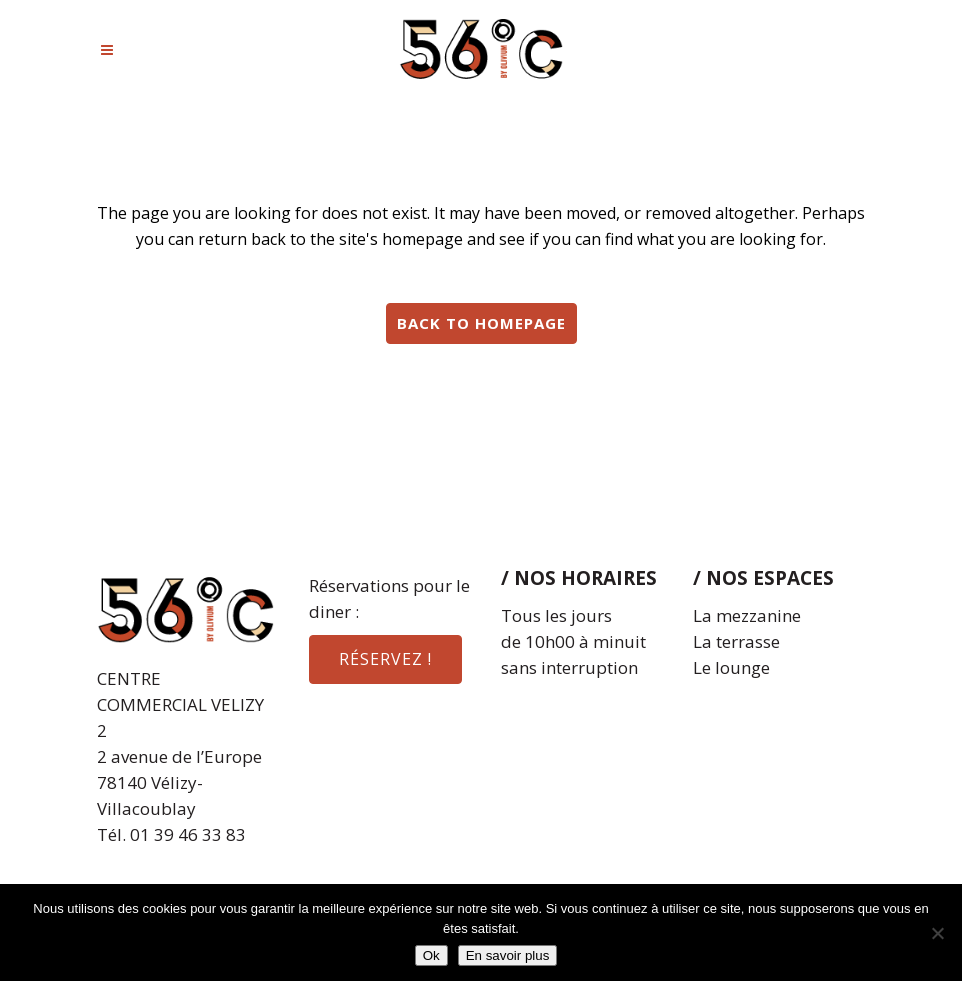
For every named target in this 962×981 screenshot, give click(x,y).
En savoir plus (508, 955)
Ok (431, 955)
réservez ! (385, 659)
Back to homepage (481, 323)
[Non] (937, 933)
